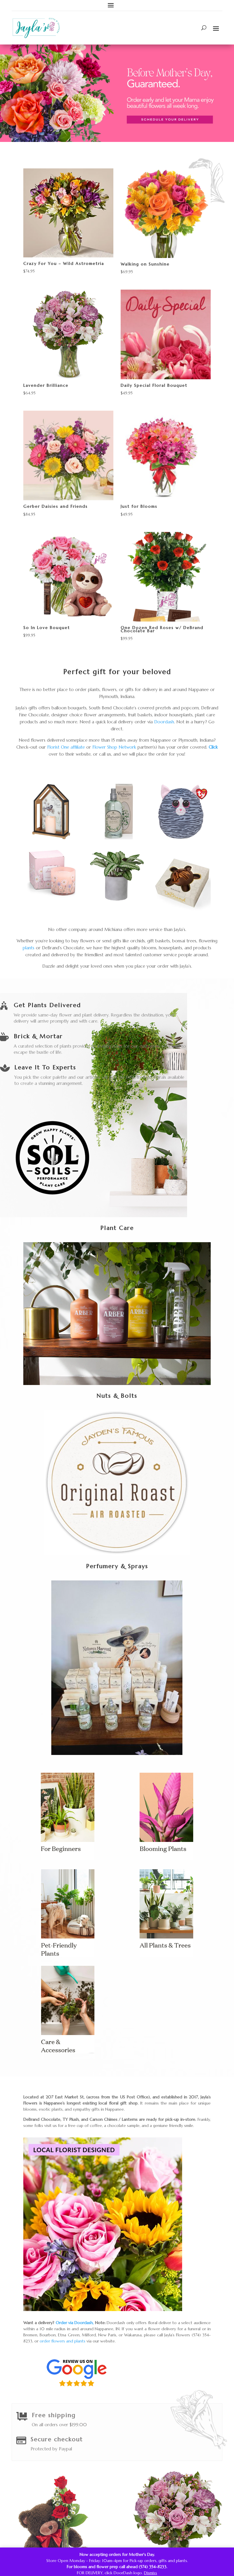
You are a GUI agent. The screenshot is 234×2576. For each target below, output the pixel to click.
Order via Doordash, (75, 2322)
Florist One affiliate (66, 747)
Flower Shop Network (114, 747)
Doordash (164, 721)
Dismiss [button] (150, 2572)
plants (28, 947)
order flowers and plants (62, 2341)
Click (213, 747)
